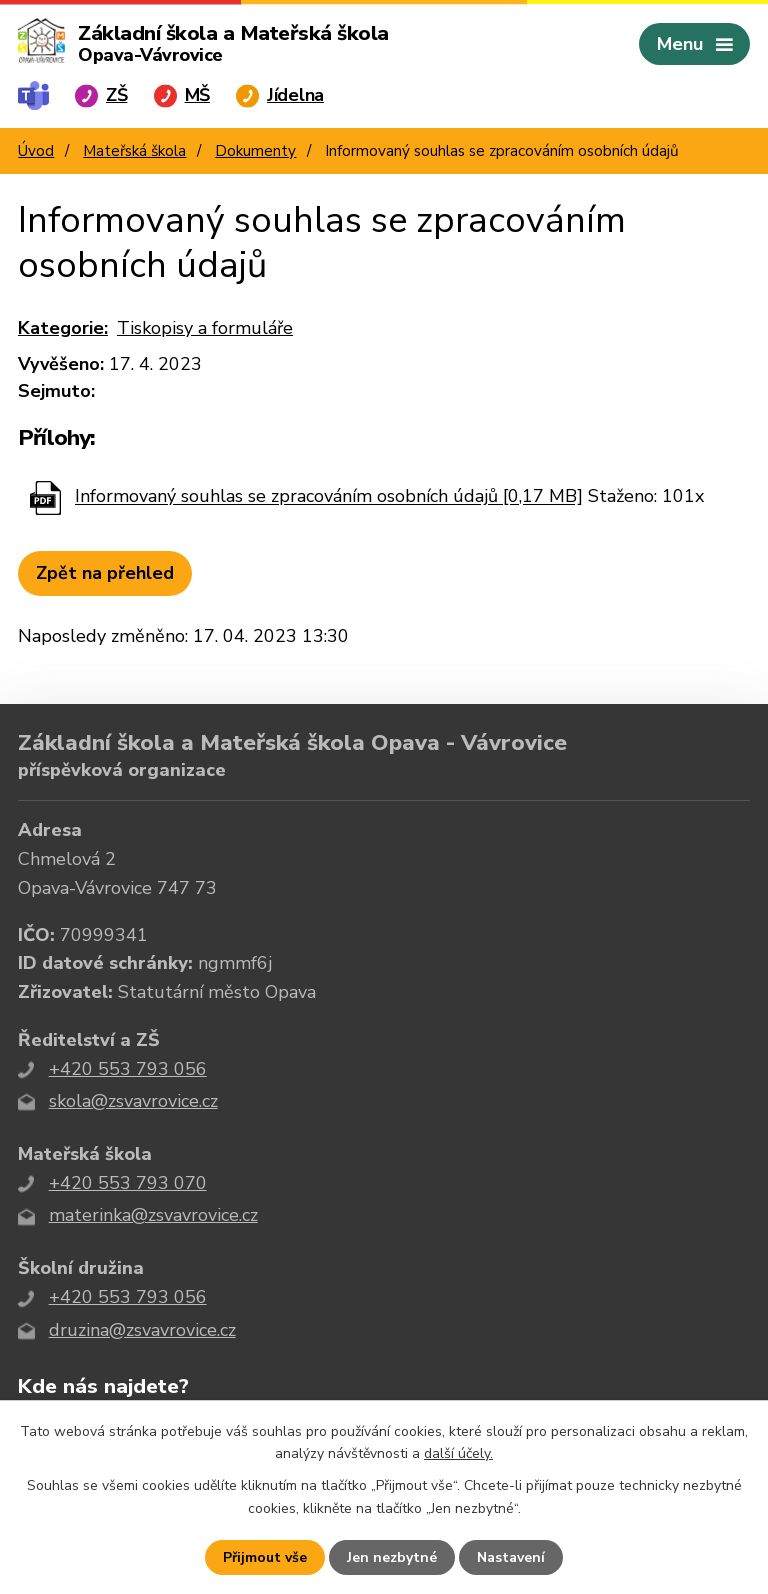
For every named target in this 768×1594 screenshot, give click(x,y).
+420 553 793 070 (128, 1183)
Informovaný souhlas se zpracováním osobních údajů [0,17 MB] (329, 497)
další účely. (458, 1453)
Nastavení (511, 1557)
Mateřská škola (134, 151)
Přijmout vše (265, 1557)
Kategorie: (63, 328)
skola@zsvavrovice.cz (133, 1101)
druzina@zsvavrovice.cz (142, 1330)
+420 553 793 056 (128, 1069)
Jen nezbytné (392, 1557)
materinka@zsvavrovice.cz (153, 1215)
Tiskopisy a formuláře (205, 328)
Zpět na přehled (105, 573)
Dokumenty (255, 151)
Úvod (36, 151)
